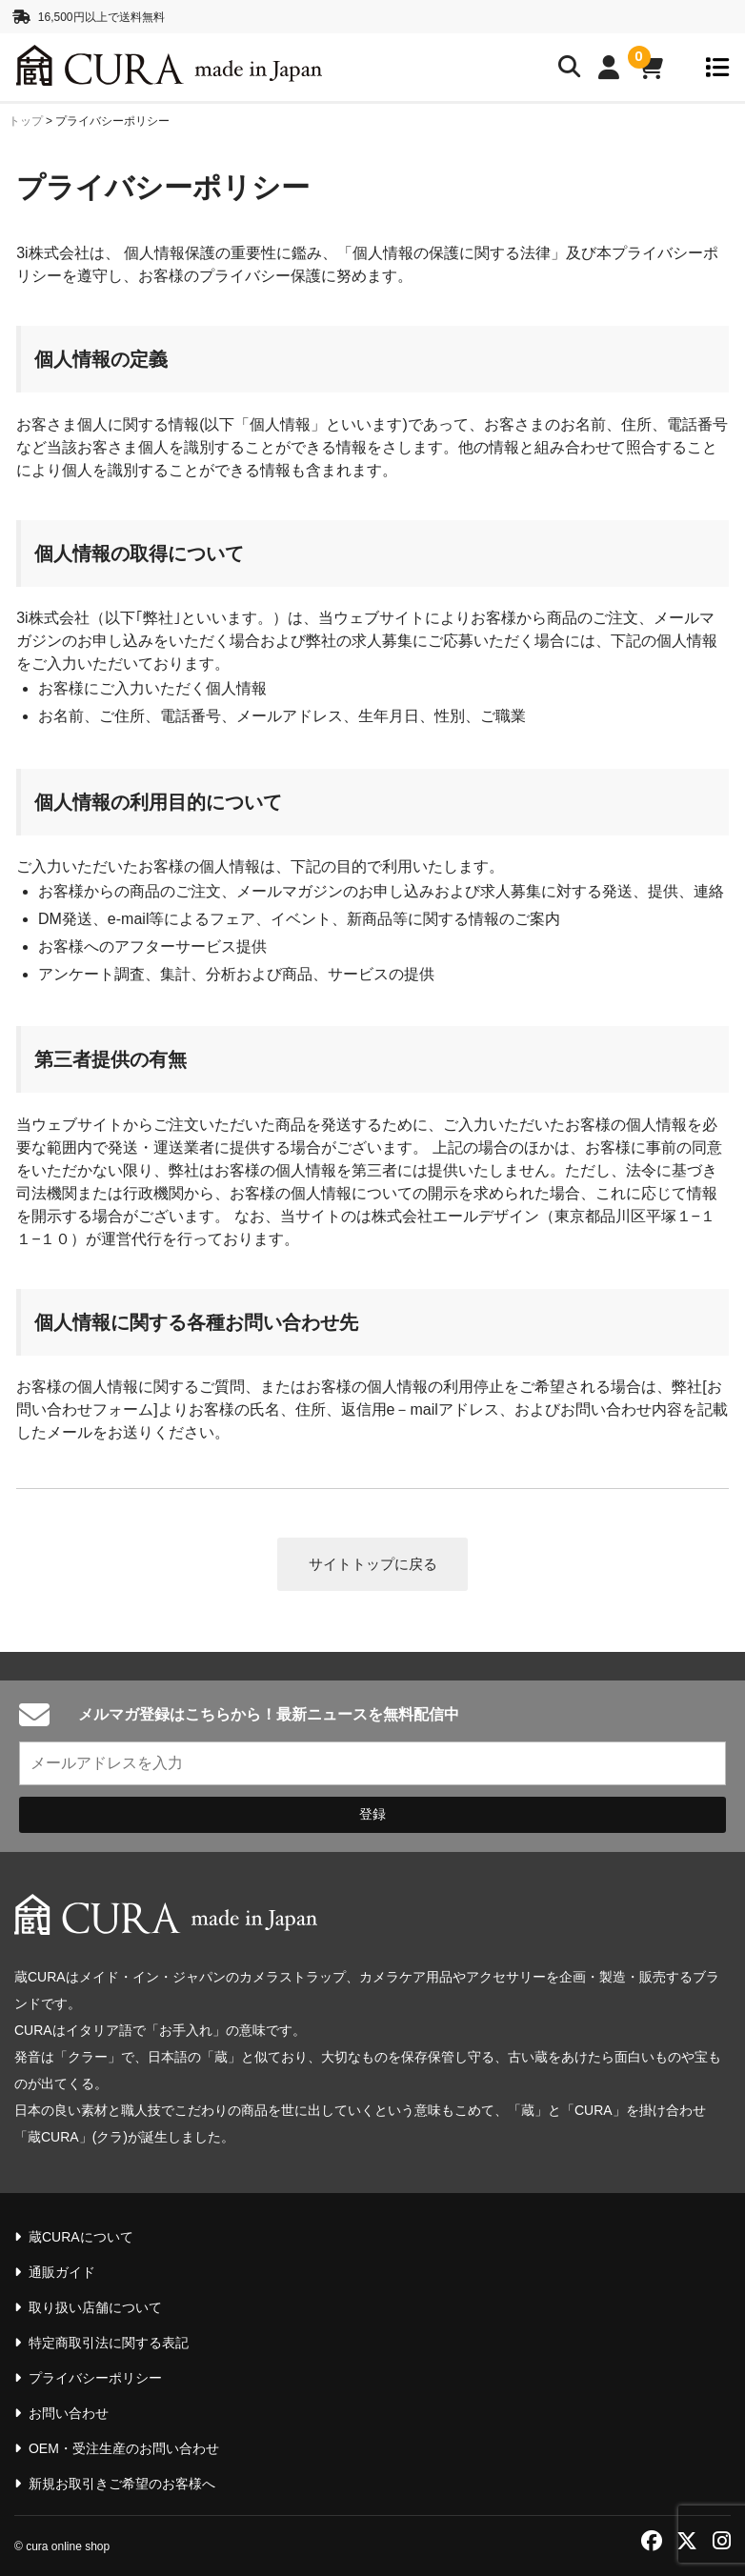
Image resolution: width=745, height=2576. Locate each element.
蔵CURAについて (81, 2236)
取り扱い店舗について (95, 2307)
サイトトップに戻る (372, 1569)
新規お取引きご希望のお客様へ (122, 2483)
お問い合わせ (69, 2413)
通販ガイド (62, 2272)
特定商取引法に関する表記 (109, 2342)
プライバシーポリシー (95, 2377)
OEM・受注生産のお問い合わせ (124, 2448)
